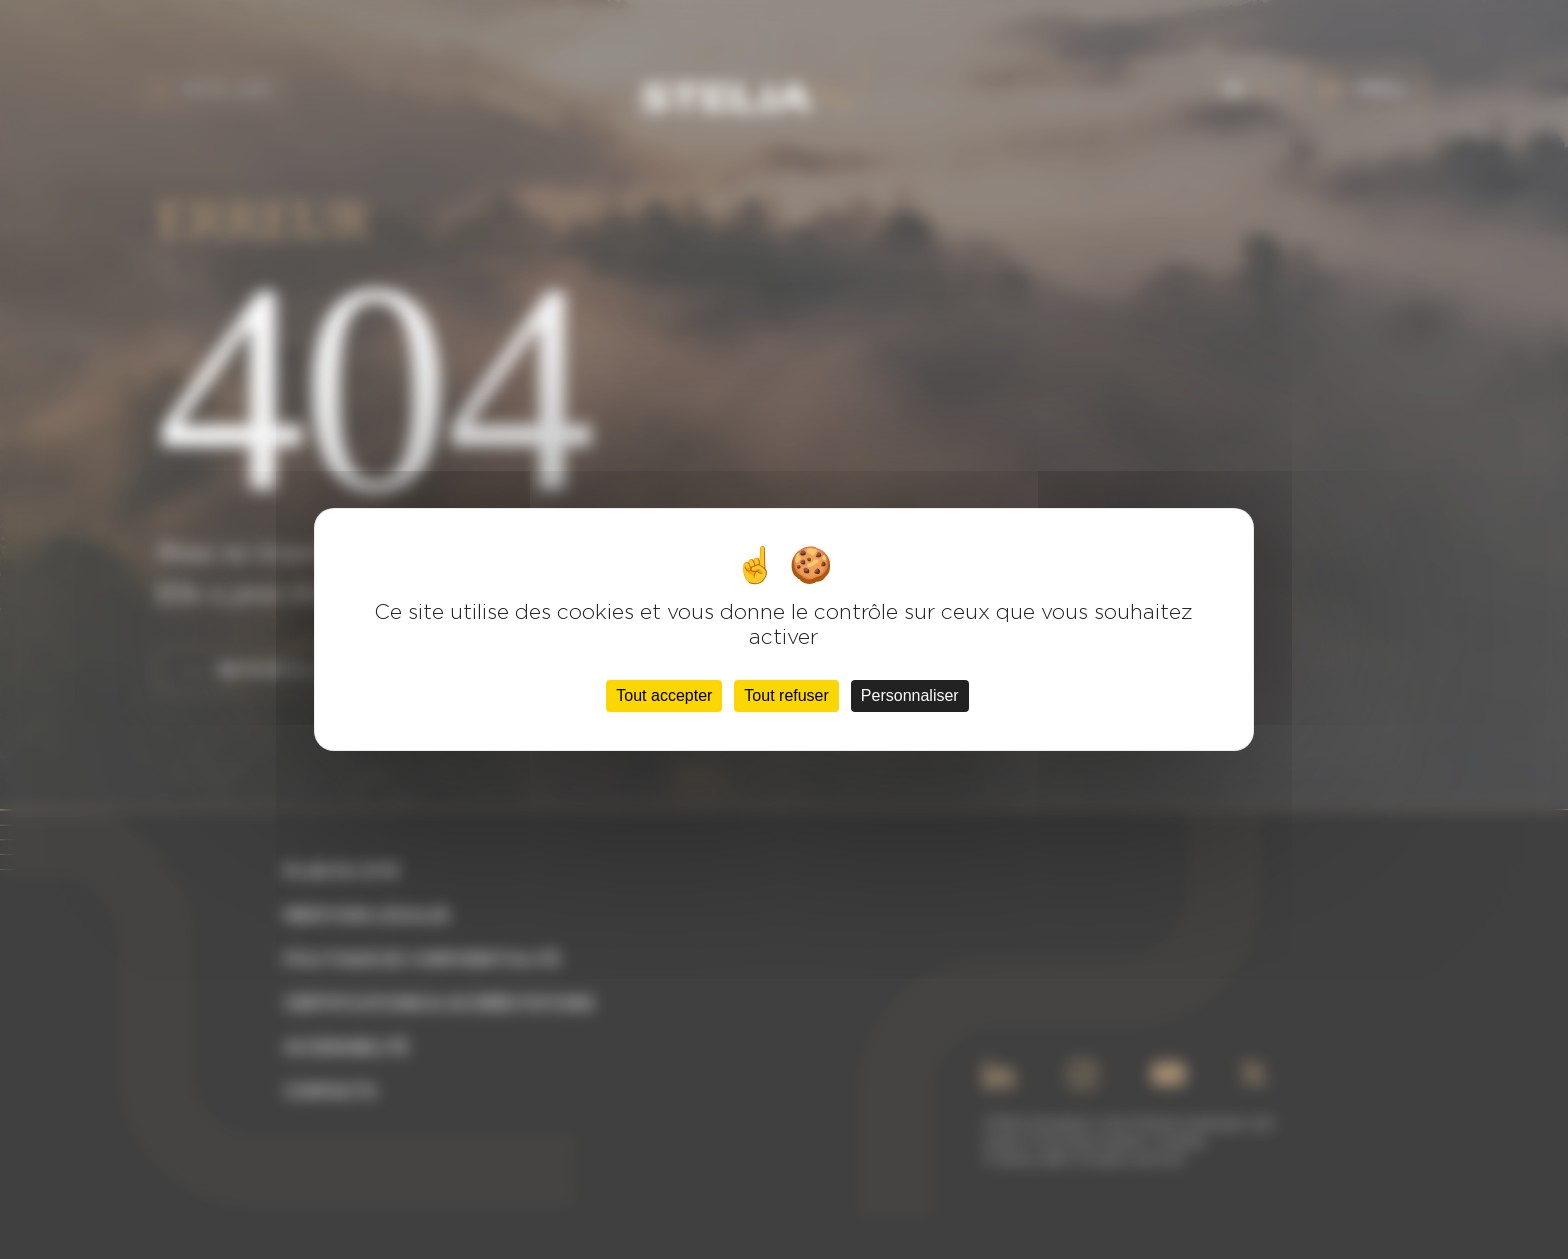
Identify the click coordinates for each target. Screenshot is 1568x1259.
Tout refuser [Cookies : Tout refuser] (786, 695)
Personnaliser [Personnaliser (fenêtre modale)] (910, 695)
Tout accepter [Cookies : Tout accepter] (664, 695)
